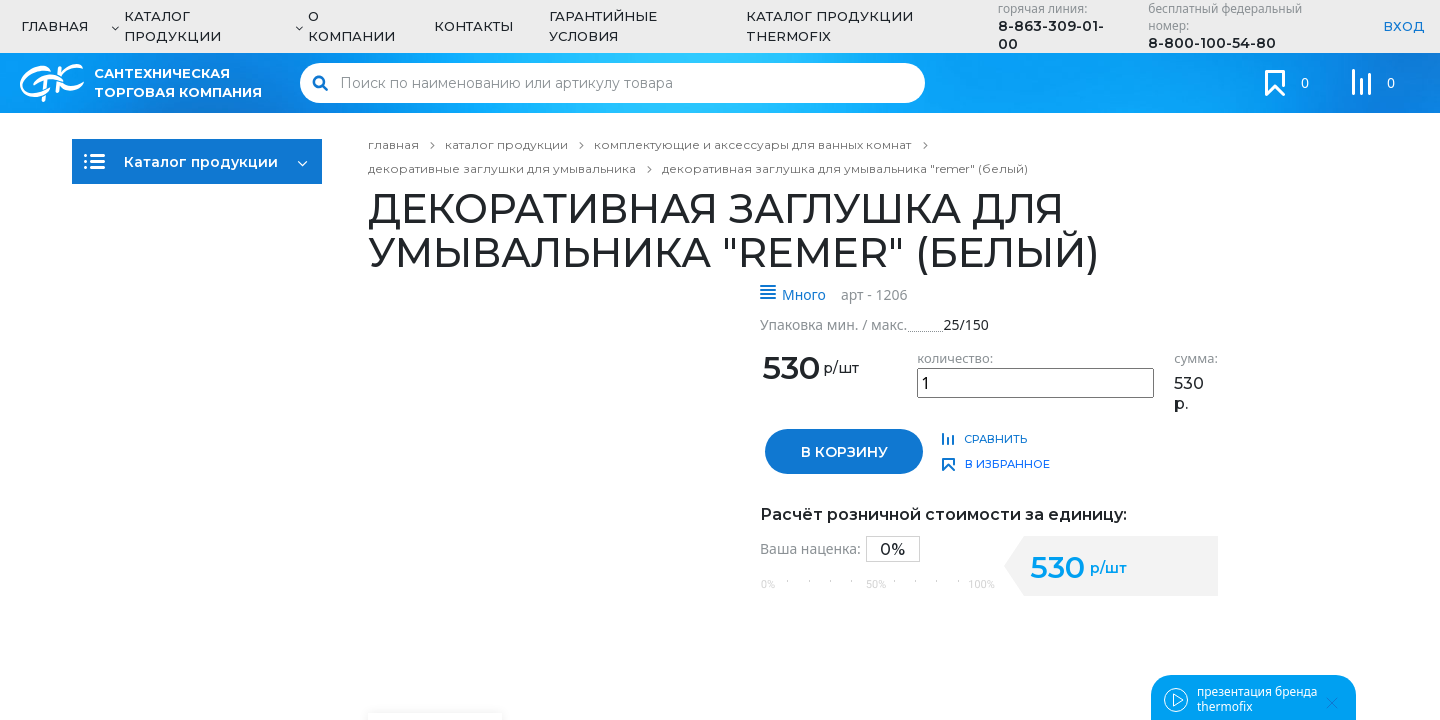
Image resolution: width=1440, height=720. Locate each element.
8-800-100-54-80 (1212, 43)
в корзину (844, 452)
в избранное (1007, 464)
